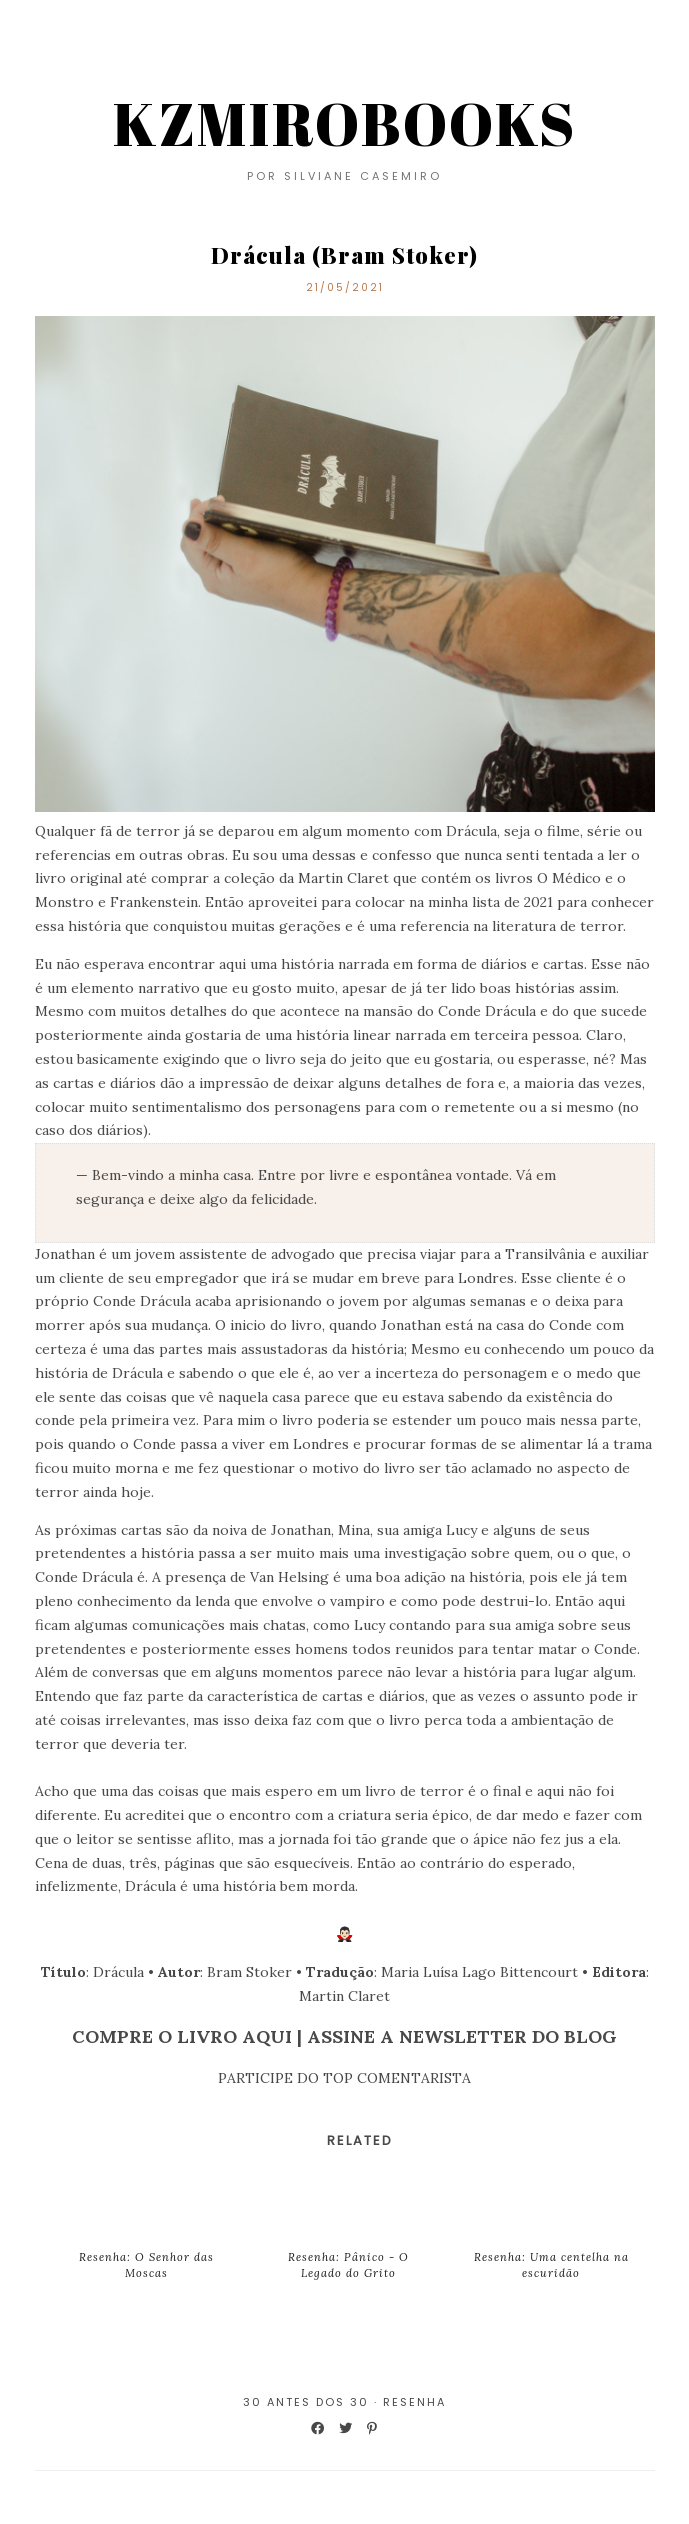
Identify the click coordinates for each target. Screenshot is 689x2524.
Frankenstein (154, 902)
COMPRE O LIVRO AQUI (182, 2036)
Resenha (414, 2402)
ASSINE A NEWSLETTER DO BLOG (462, 2036)
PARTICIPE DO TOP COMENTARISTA (344, 2078)
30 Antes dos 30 (306, 2402)
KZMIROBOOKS (344, 123)
